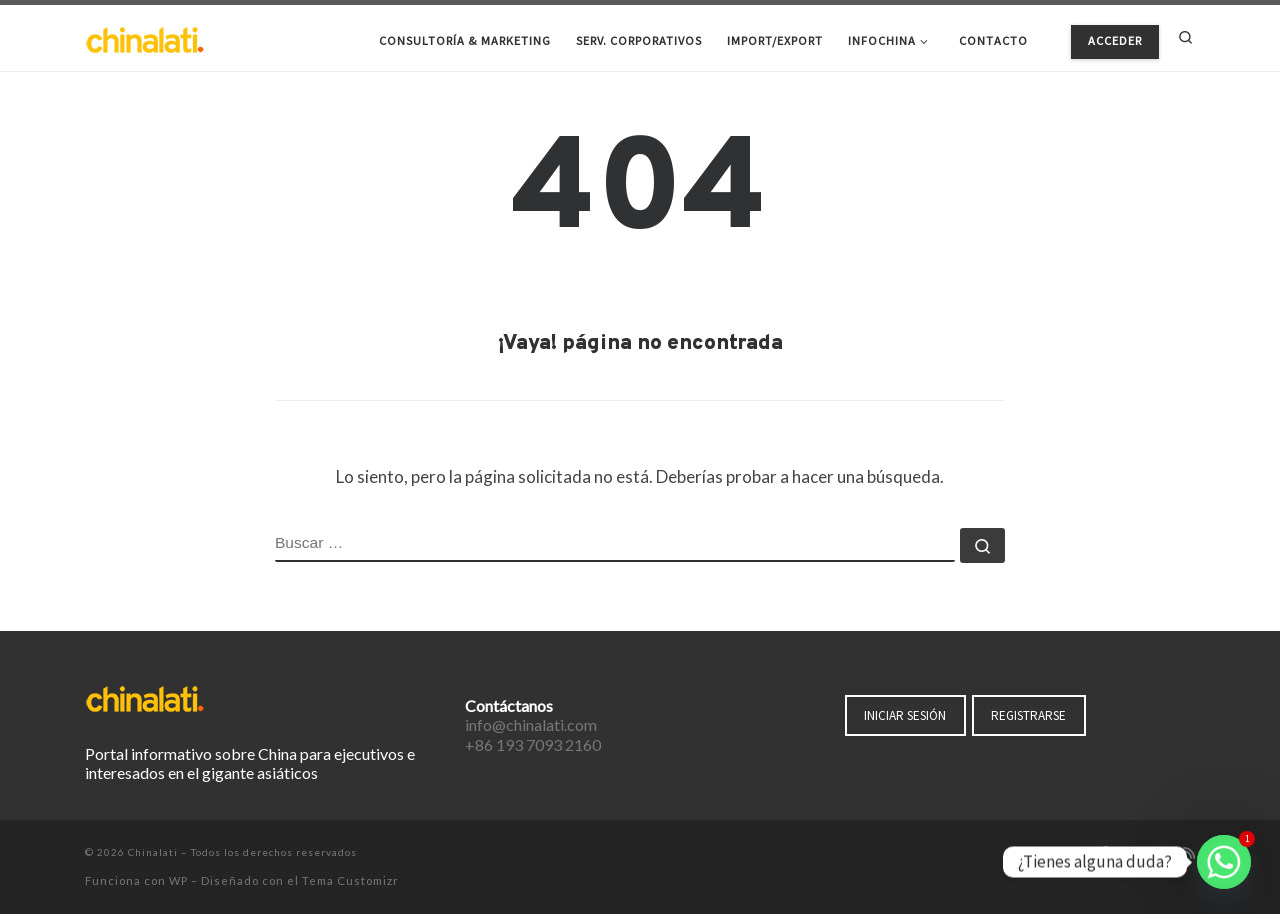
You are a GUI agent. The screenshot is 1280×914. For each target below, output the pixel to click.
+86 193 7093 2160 (533, 744)
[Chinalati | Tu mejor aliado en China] (145, 37)
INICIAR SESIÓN (905, 715)
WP (178, 880)
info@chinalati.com (531, 724)
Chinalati (153, 852)
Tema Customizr (350, 880)
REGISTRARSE (1028, 715)
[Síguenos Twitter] (1132, 854)
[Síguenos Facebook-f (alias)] (1104, 854)
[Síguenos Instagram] (1161, 854)
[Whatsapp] (1224, 862)
